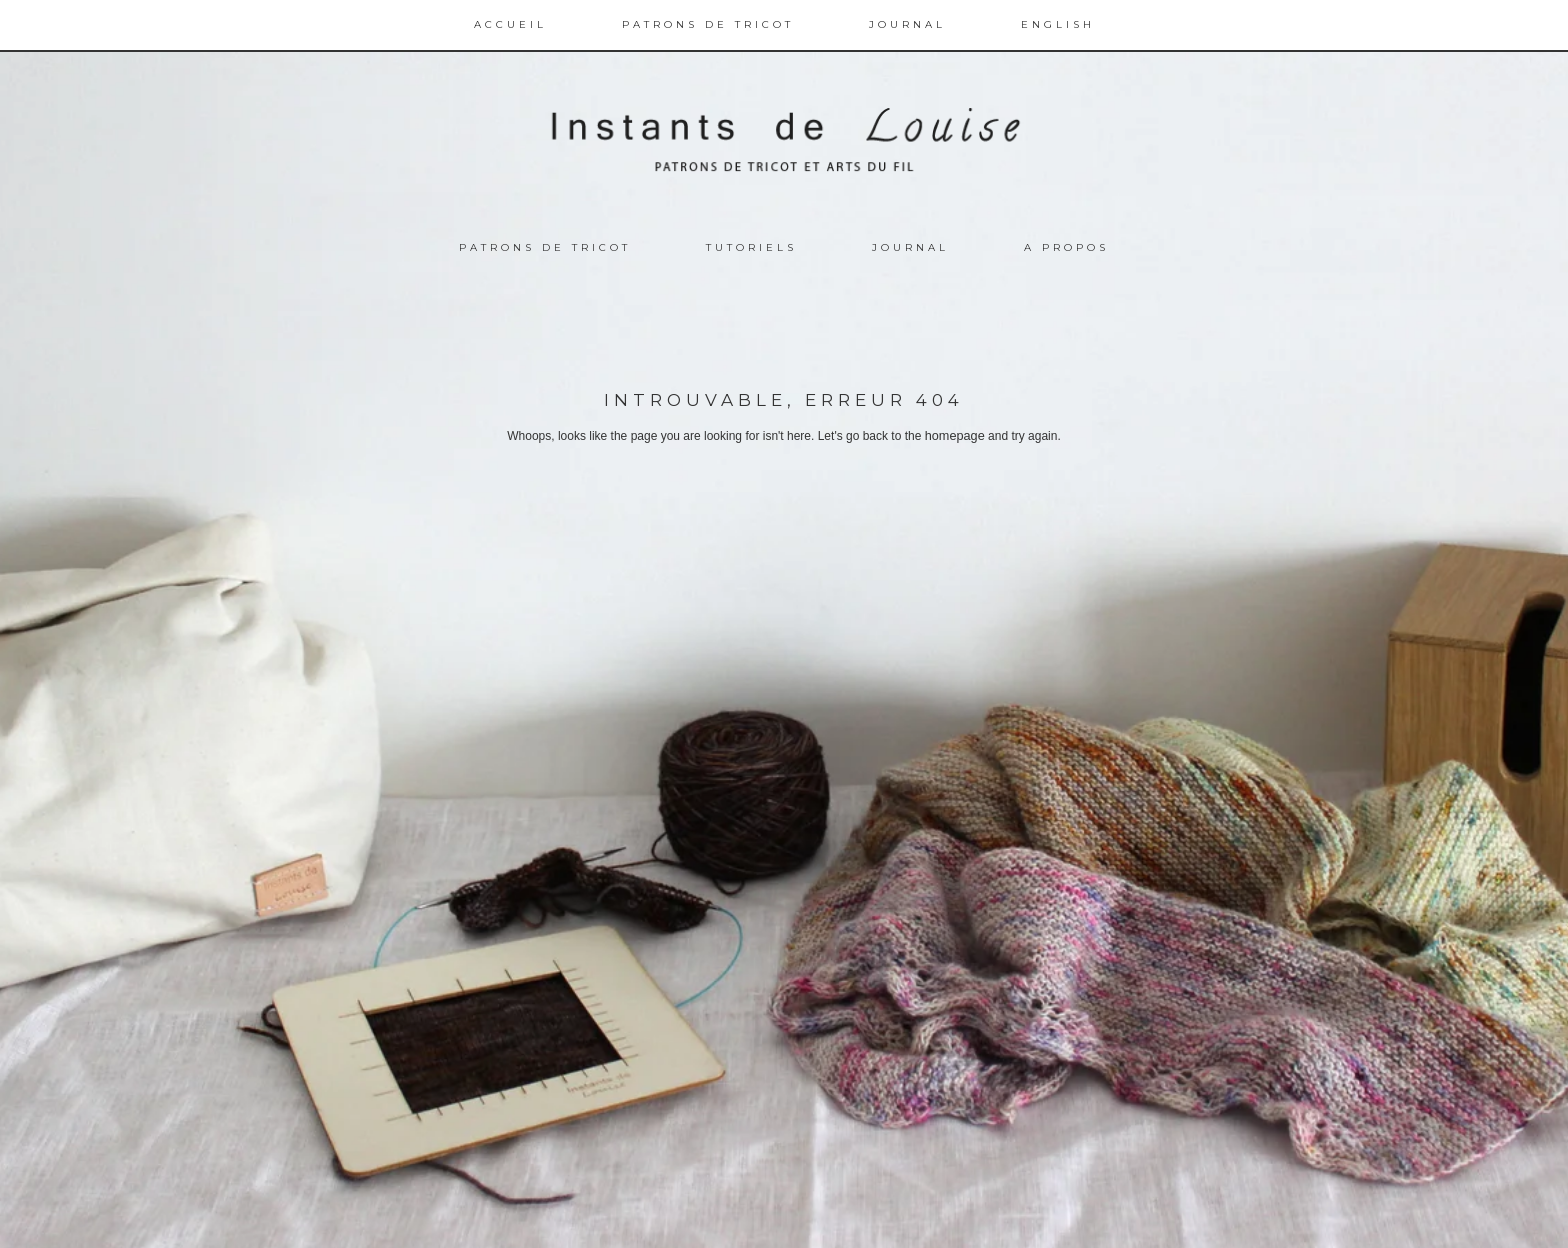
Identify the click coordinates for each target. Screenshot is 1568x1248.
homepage (954, 436)
